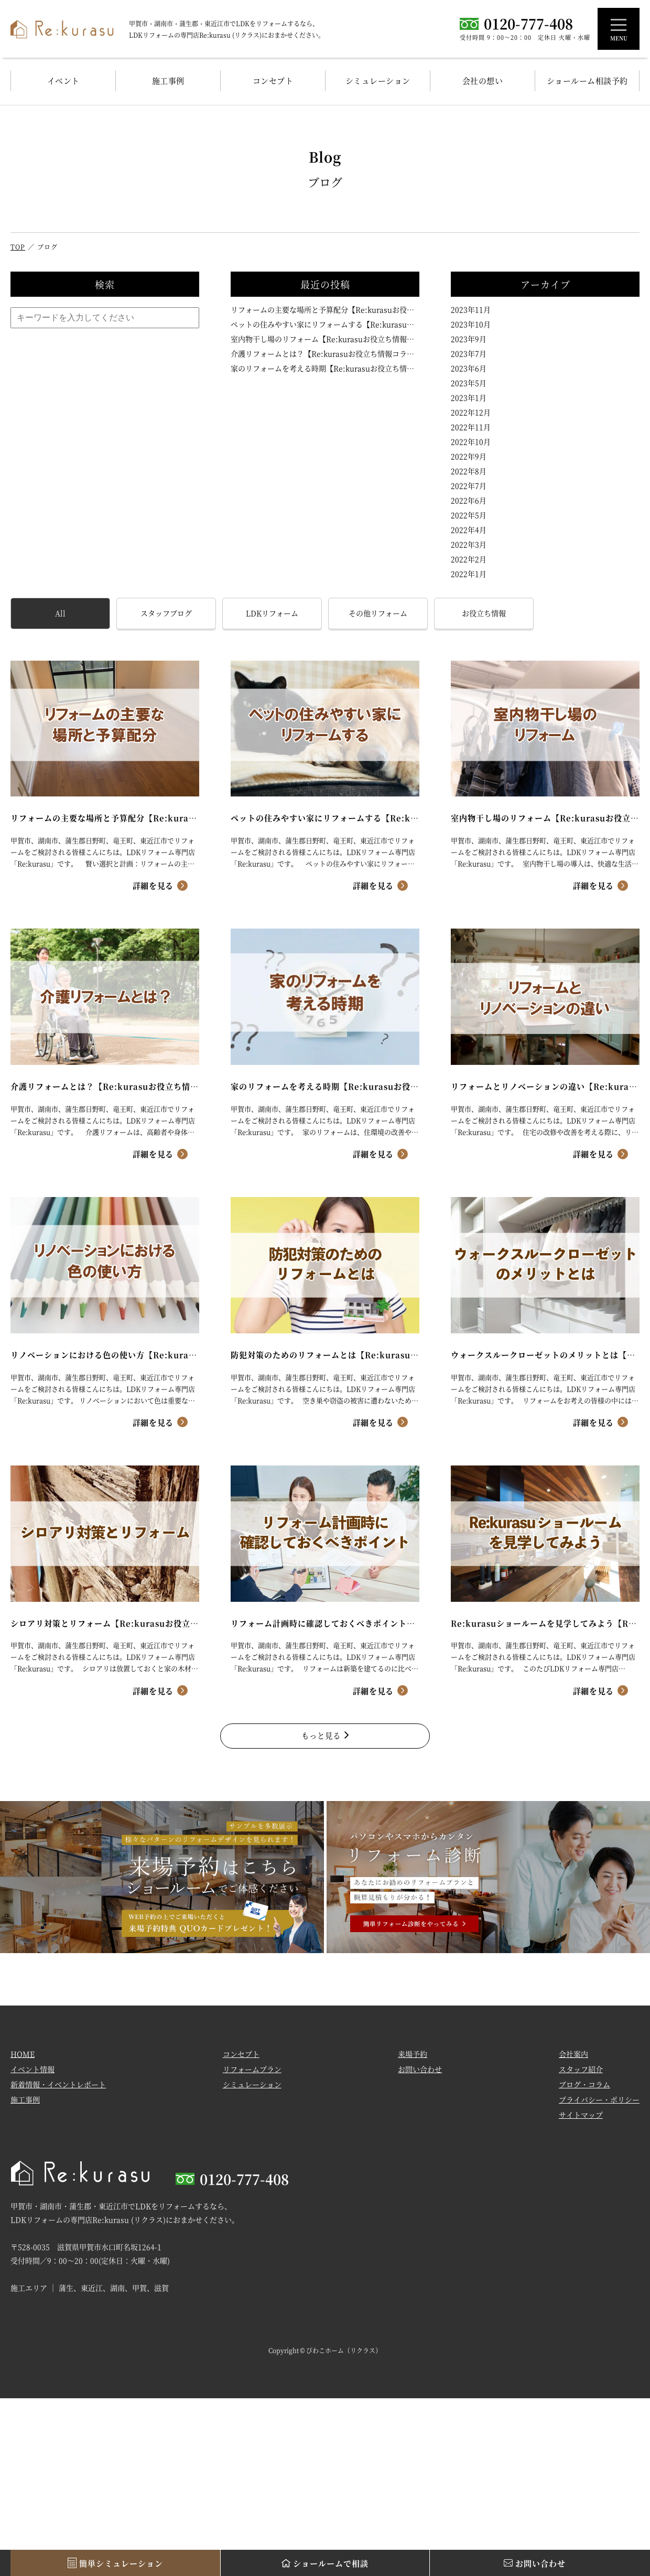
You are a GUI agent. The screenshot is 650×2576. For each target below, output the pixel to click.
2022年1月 (468, 573)
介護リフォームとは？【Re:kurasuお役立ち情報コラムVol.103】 (325, 353)
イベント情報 (32, 2075)
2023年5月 (468, 383)
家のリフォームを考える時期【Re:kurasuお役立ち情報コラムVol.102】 (325, 368)
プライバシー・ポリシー (599, 2105)
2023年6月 (468, 368)
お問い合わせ (420, 2075)
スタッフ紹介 (581, 2075)
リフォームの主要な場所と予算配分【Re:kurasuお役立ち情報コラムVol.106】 (325, 309)
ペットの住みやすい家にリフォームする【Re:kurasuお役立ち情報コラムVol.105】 (325, 324)
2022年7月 (468, 485)
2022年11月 (471, 427)
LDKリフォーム (272, 613)
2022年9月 (468, 456)
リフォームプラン (252, 2075)
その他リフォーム (378, 613)
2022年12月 (471, 412)
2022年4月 (468, 529)
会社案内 (573, 2060)
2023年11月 (471, 309)
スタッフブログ (166, 613)
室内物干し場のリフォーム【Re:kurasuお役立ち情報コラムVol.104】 (325, 338)
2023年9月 (468, 338)
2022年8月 (468, 471)
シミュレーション (377, 80)
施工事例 (168, 80)
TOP (17, 246)
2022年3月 (468, 544)
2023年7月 (468, 353)
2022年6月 (468, 500)
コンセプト (273, 80)
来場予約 (412, 2060)
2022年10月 (471, 441)
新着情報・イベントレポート (58, 2090)
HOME (22, 2060)
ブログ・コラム (584, 2090)
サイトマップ (581, 2121)
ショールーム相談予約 (587, 80)
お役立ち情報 (484, 613)
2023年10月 (471, 324)
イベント (63, 80)
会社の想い (482, 80)
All (60, 613)
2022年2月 (468, 559)
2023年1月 (468, 397)
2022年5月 (468, 515)
